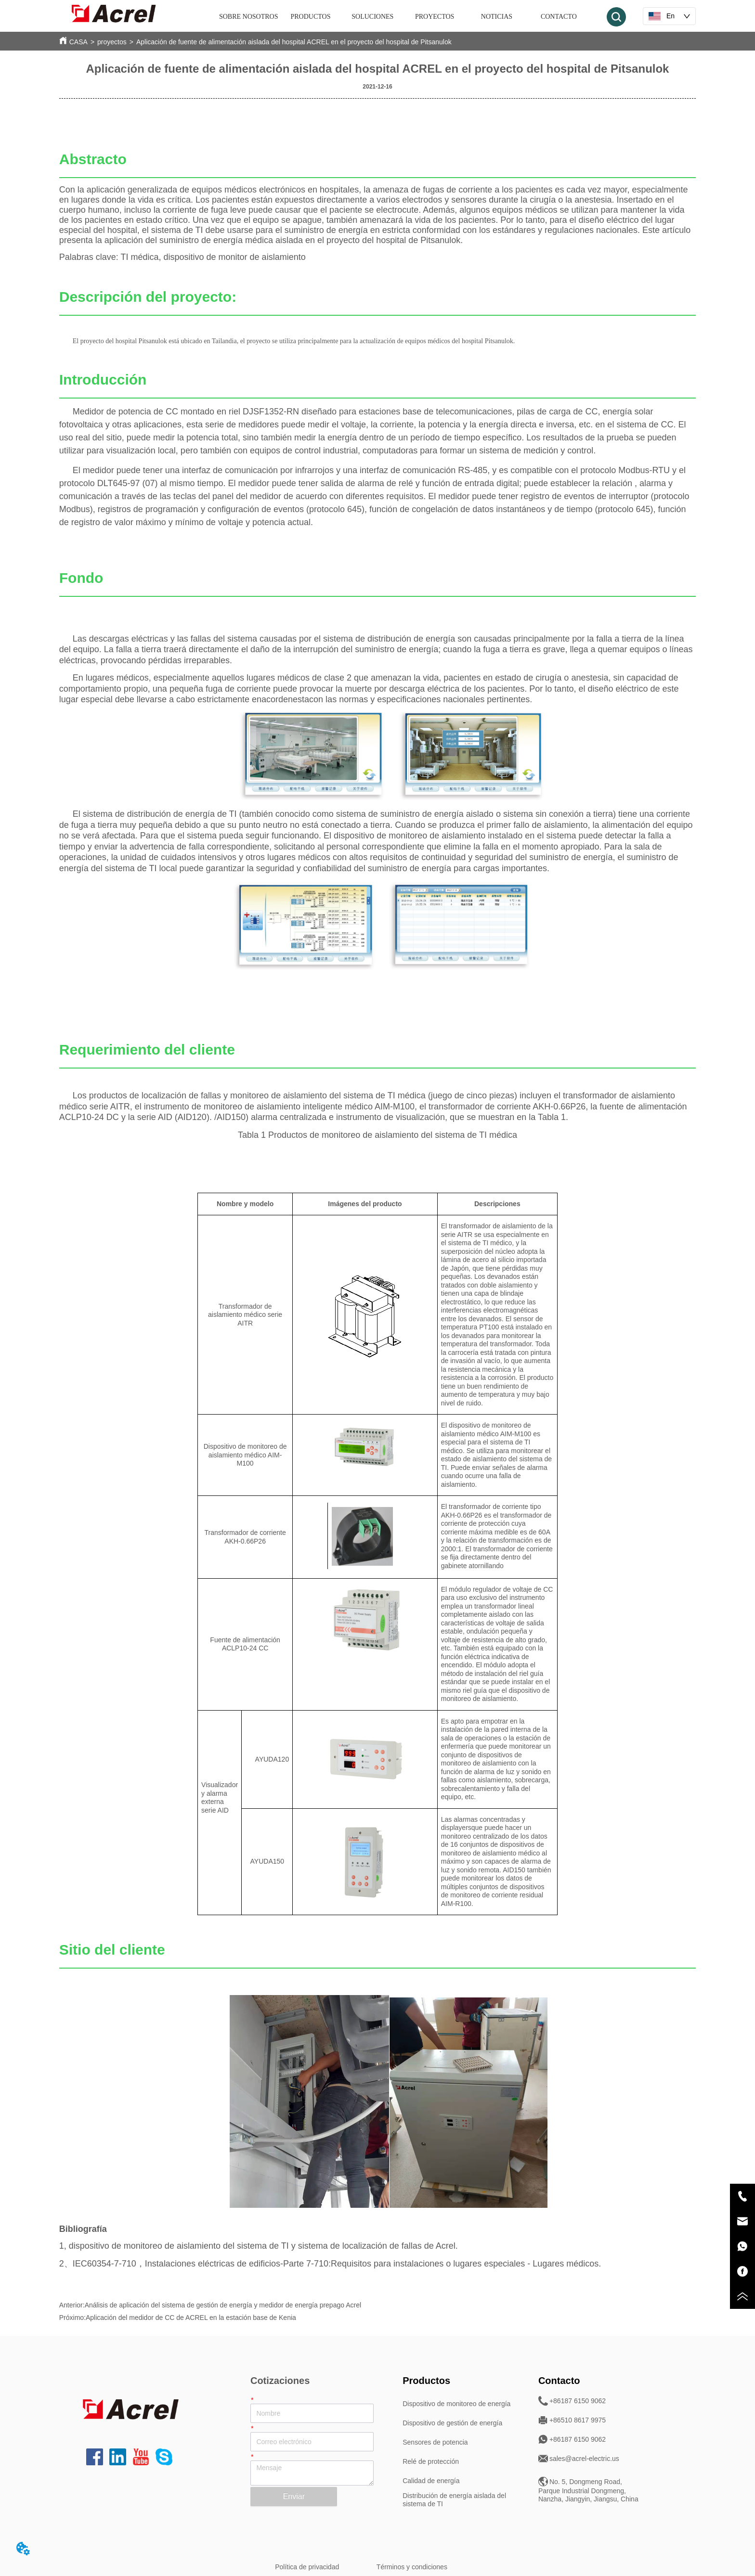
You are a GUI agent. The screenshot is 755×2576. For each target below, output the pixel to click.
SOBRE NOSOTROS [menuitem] (248, 16)
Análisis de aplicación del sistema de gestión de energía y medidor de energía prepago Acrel (223, 2305)
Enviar (294, 2496)
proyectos (112, 42)
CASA (78, 42)
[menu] (404, 17)
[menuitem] (311, 17)
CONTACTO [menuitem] (559, 16)
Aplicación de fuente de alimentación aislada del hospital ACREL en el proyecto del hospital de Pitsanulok (294, 42)
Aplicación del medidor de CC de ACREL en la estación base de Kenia (191, 2317)
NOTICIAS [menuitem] (496, 16)
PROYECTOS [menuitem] (434, 16)
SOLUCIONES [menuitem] (372, 16)
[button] (310, 17)
